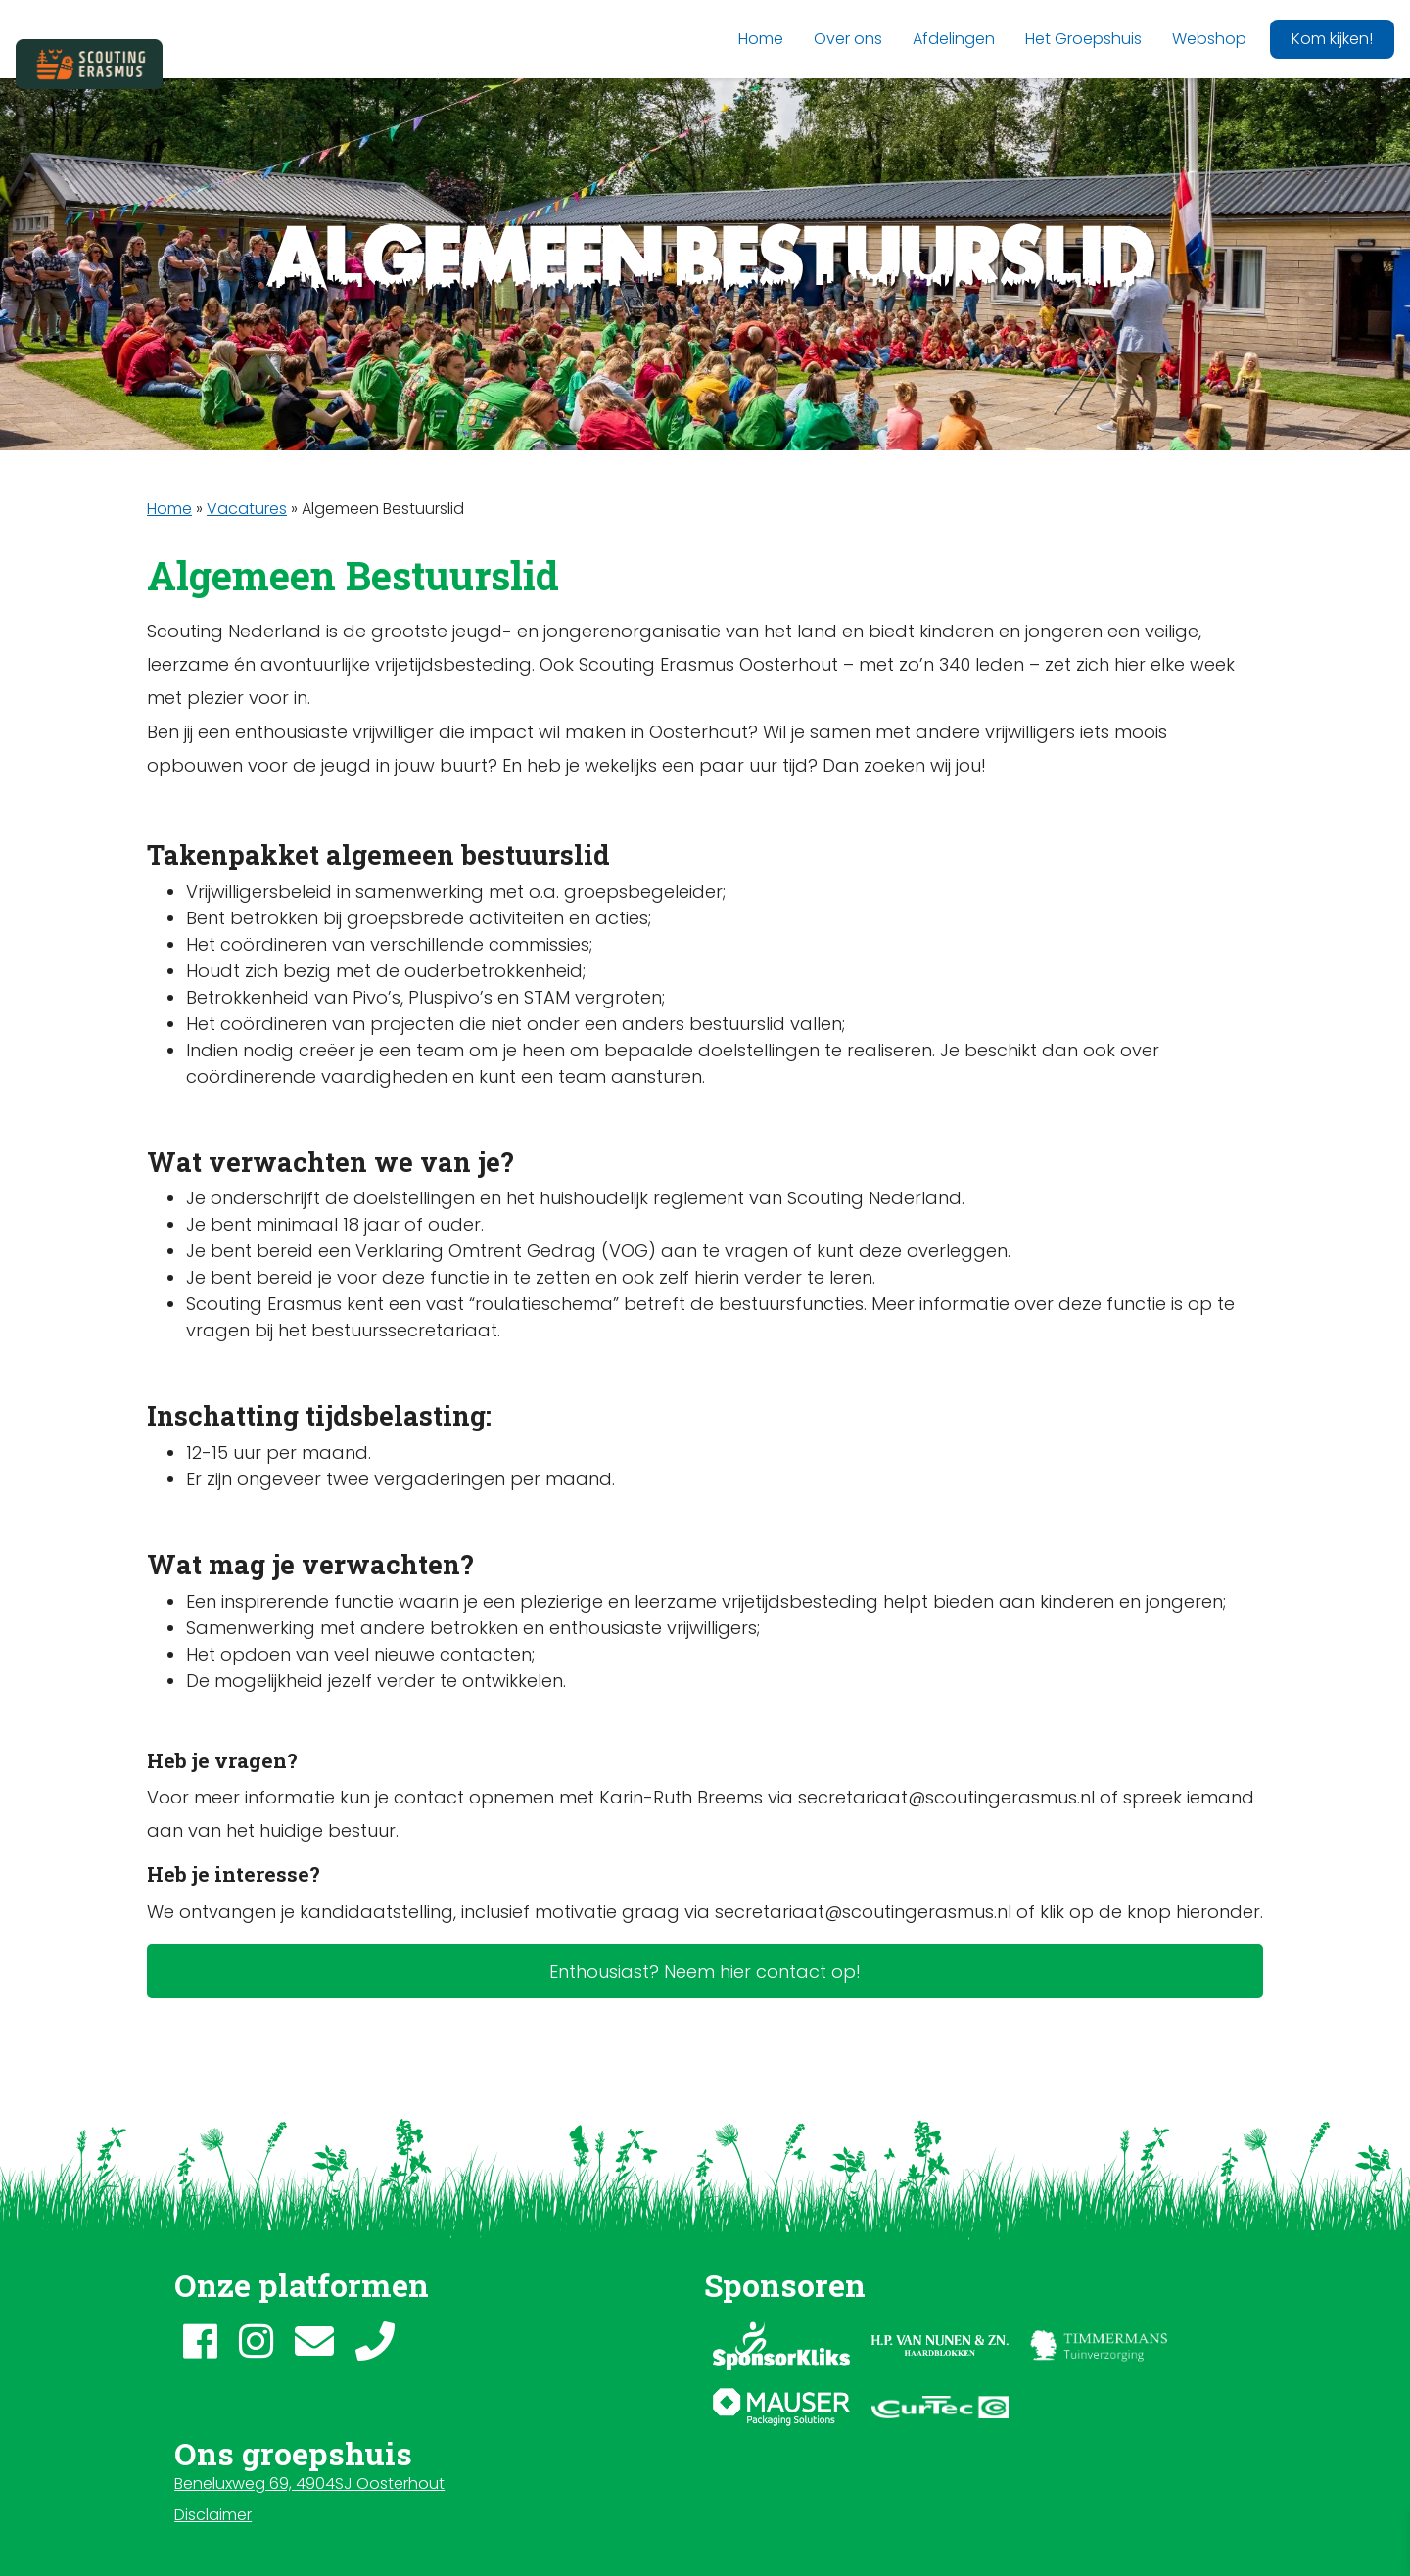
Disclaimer (213, 2515)
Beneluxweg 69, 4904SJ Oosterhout (309, 2483)
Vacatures (247, 508)
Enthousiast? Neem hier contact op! (705, 1971)
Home (169, 508)
